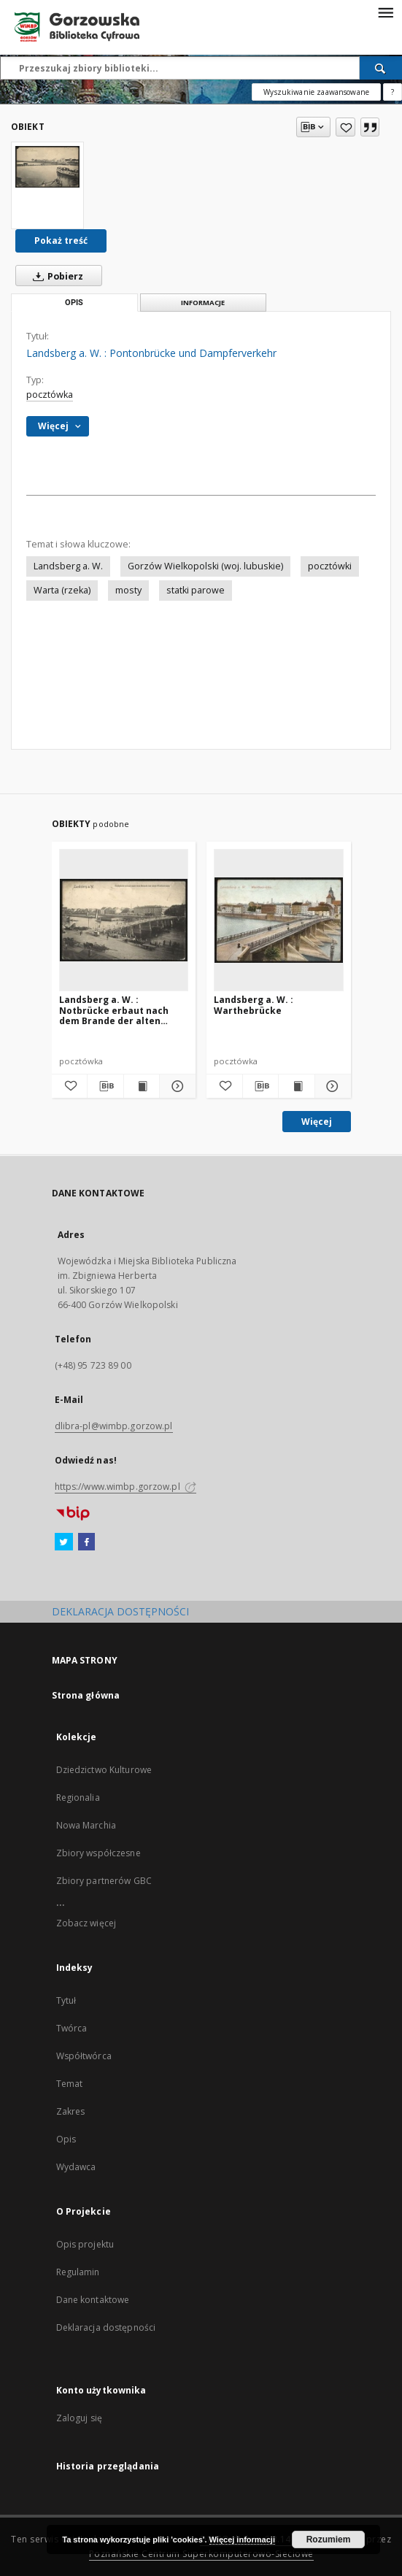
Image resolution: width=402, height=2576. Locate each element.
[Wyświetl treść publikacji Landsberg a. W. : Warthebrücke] (296, 1086)
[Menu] (385, 11)
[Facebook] (86, 1542)
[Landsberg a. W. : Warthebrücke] (278, 920)
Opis (66, 2139)
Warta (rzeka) (62, 590)
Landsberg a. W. (68, 566)
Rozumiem (328, 2539)
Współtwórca (84, 2056)
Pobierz (55, 276)
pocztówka (49, 394)
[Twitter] (64, 1542)
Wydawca (76, 2167)
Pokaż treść (61, 240)
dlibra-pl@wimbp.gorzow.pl (114, 1426)
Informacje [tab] (203, 302)
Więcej (316, 1121)
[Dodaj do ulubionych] (345, 127)
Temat (69, 2083)
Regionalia (78, 1797)
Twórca (72, 2028)
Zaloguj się (79, 2418)
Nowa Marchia (86, 1825)
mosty (128, 590)
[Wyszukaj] (381, 68)
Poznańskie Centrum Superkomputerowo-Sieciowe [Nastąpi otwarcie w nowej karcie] (201, 2554)
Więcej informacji (242, 2539)
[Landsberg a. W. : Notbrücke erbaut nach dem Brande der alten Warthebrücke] (124, 920)
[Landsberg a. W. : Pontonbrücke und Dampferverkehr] (47, 167)
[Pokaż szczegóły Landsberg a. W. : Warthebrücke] (331, 1086)
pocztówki (330, 566)
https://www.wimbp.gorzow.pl (125, 1486)
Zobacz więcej (86, 1923)
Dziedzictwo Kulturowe (104, 1770)
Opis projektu (85, 2244)
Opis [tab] (74, 302)
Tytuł (66, 2000)
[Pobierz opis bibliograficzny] (105, 1086)
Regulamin (78, 2272)
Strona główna (86, 1695)
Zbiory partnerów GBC (104, 1881)
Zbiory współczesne (98, 1853)
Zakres (70, 2111)
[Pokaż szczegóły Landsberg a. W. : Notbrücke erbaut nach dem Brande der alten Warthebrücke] (175, 1086)
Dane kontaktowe (93, 2300)
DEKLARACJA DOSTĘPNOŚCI (120, 1611)
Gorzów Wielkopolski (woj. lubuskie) (205, 566)
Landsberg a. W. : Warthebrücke (253, 1004)
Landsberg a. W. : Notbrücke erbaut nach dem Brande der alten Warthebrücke (114, 1009)
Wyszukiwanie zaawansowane (316, 92)
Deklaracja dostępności (106, 2327)
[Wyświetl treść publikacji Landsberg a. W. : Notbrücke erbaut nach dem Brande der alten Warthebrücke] (142, 1086)
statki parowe (195, 590)
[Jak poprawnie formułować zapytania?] (392, 92)
